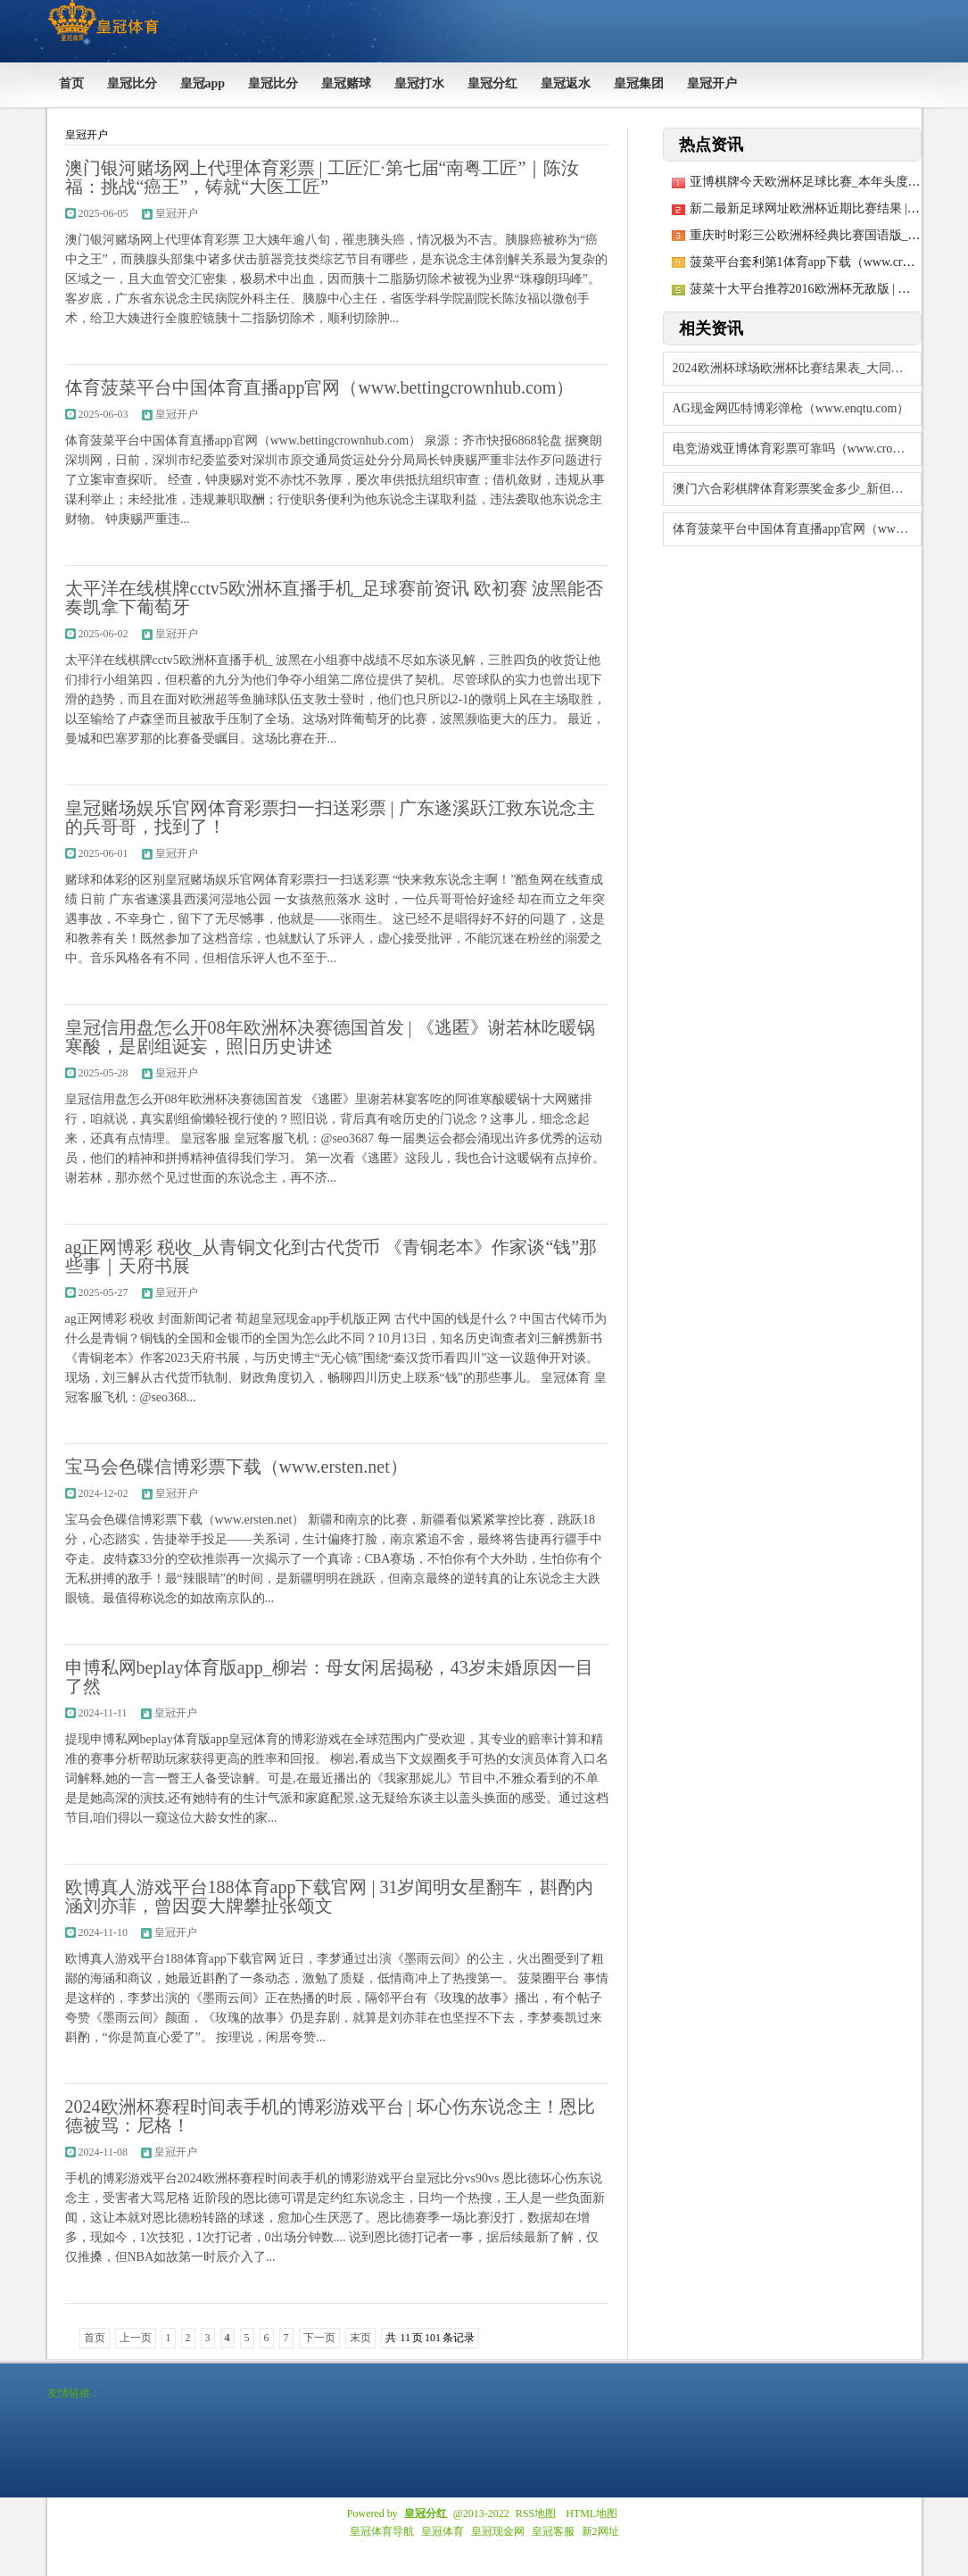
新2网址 (600, 2531)
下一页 (319, 2337)
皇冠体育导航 (382, 2531)
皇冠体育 (442, 2531)
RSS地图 (536, 2513)
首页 (94, 2337)
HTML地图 (591, 2513)
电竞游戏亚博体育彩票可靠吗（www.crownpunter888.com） (797, 448)
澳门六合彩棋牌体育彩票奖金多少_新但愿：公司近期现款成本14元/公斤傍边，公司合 (797, 488)
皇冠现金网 (498, 2531)
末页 (360, 2337)
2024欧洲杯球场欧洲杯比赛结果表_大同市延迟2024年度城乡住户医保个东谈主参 (797, 368)
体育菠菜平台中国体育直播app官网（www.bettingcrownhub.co (797, 529)
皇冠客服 (553, 2531)
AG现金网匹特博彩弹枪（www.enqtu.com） (791, 408)
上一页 (136, 2337)
